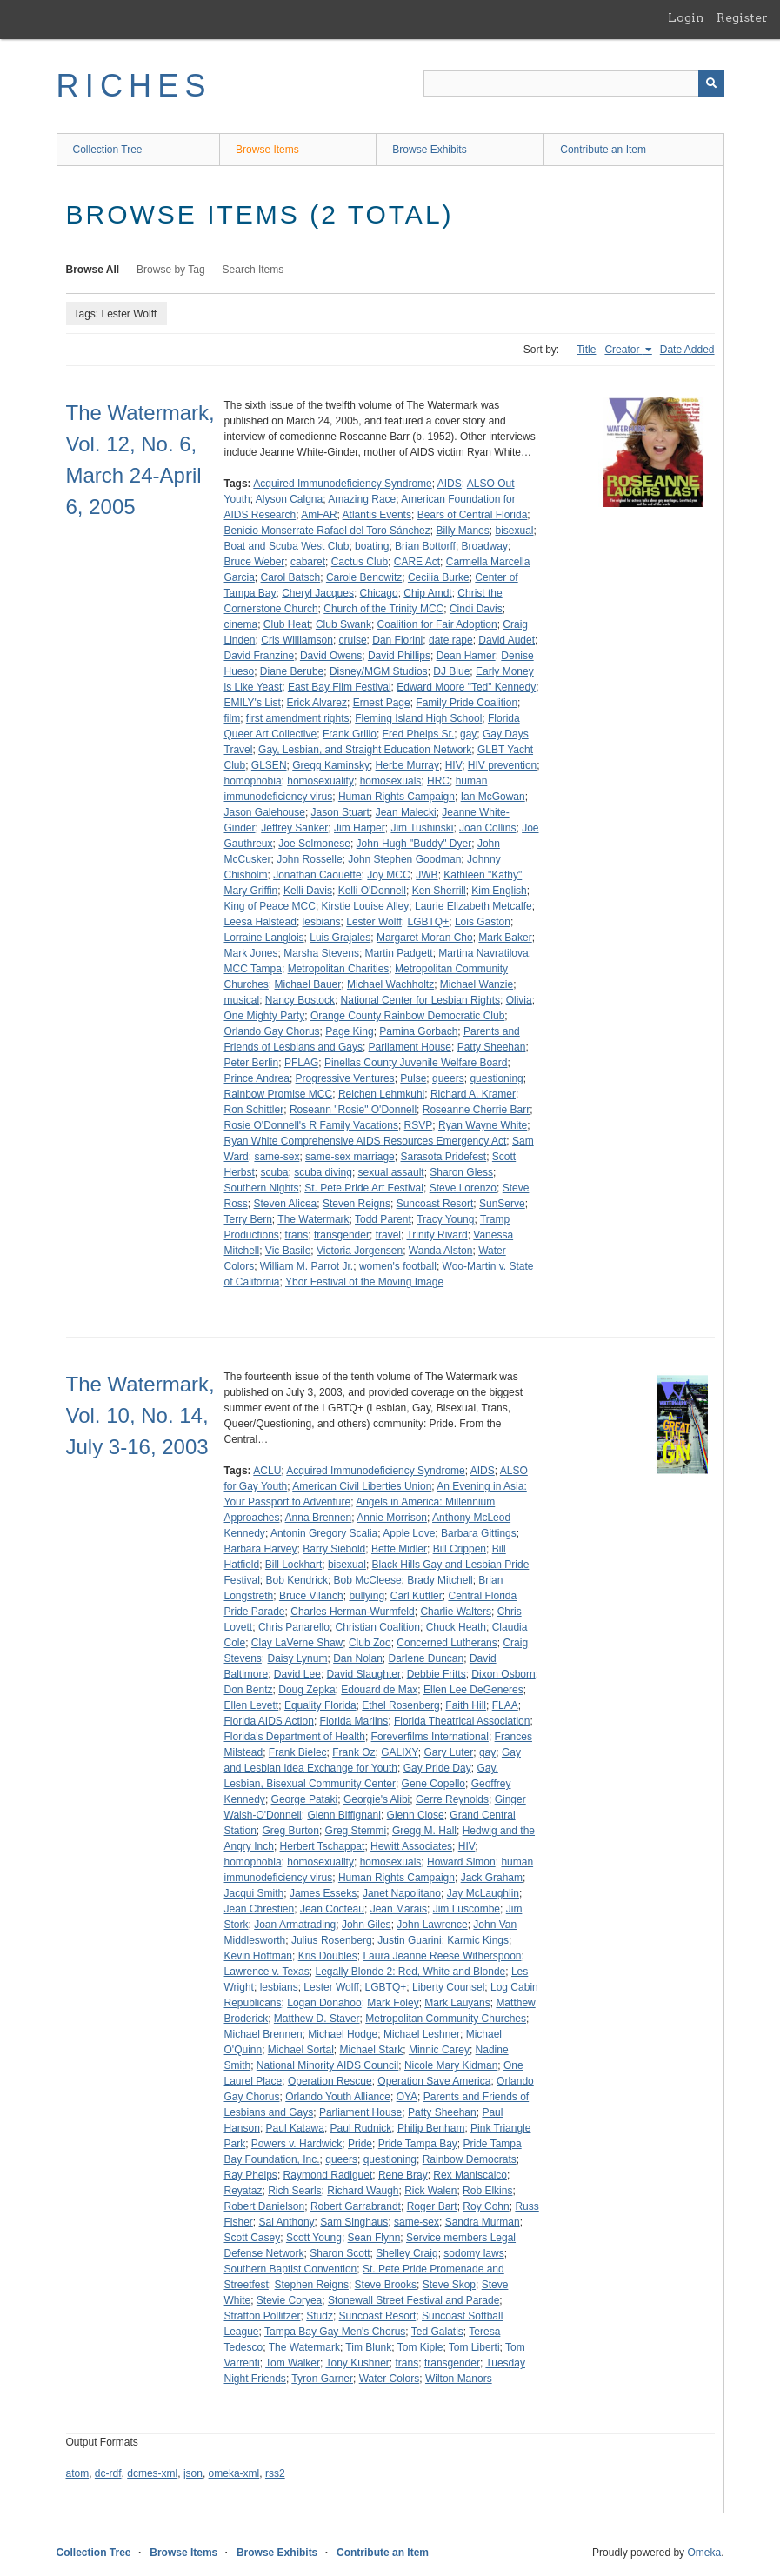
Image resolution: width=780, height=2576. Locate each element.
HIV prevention (502, 765)
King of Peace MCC (270, 906)
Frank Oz (353, 1752)
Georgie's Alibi (376, 1799)
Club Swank (343, 624)
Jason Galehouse (264, 812)
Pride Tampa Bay (417, 2144)
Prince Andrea (257, 1078)
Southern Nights (261, 1188)
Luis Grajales (340, 937)
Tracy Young (445, 1219)
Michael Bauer (308, 984)
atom (78, 2473)
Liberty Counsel (448, 1987)
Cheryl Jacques (318, 593)
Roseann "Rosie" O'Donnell (353, 1110)
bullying (366, 1596)
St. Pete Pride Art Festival (363, 1188)
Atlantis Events (377, 515)
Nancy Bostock (300, 1000)
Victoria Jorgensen (360, 1251)
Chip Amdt (427, 593)
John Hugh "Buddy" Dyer (414, 844)
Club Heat (286, 624)
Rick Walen (430, 2191)
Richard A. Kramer (473, 1094)
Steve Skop (449, 2285)
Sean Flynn (374, 2238)
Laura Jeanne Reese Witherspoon (442, 1956)
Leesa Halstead (260, 922)
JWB (426, 875)
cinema (241, 624)
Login (686, 17)
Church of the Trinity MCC (383, 609)
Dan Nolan (358, 1658)
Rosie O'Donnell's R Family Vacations (311, 1125)
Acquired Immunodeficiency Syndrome (342, 483)
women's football (398, 1266)
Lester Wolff (374, 922)
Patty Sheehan (491, 1047)
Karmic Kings (478, 1940)
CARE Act (417, 562)
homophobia (253, 781)
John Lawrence (432, 1925)
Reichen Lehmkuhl (381, 1094)
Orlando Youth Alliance (337, 2097)
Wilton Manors (458, 2378)
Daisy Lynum (298, 1658)
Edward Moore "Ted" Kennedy (466, 687)
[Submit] (711, 83)
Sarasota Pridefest (443, 1157)
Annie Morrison (392, 1518)
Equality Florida (320, 1705)
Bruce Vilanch (311, 1596)
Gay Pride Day (437, 1768)
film (232, 718)
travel (388, 1235)
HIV (454, 765)
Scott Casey (252, 2238)
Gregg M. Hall (424, 1831)
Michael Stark (371, 2050)
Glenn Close (415, 1815)
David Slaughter (364, 1674)
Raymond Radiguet (328, 2175)
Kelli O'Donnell (372, 890)
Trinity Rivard (436, 1235)
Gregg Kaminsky (331, 765)
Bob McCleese (368, 1580)
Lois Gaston (482, 922)
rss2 (275, 2473)
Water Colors (389, 2378)
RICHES (134, 85)
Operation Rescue (330, 2081)
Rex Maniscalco (470, 2175)
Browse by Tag (171, 270)
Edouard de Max (379, 1690)
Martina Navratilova (483, 953)
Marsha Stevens (321, 953)
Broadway (485, 546)
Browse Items (267, 149)
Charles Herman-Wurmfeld (352, 1611)
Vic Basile (287, 1251)
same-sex (276, 1157)
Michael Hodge (342, 2034)
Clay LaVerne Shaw (297, 1643)
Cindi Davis (476, 609)
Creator (623, 350)
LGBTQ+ (429, 922)
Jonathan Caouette (317, 875)
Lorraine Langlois (264, 937)
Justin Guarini (409, 1940)
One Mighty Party (264, 1016)
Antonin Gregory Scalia (323, 1533)
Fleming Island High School (418, 718)
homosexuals (391, 781)
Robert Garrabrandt (355, 2206)
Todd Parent (383, 1219)
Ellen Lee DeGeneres (473, 1690)
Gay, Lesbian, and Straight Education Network (364, 750)
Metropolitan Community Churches (445, 2018)
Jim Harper (359, 828)
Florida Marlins (354, 1721)
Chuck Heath (456, 1627)
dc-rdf (108, 2473)
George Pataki (304, 1799)
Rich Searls (294, 2191)
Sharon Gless (461, 1172)
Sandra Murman (482, 2222)
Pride (360, 2144)
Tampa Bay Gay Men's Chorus (334, 2332)
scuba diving (323, 1172)
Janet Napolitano (402, 1893)
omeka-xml (234, 2473)
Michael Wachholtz (390, 984)
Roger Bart (432, 2206)
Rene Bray (403, 2175)
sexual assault (391, 1172)
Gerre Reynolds (452, 1799)
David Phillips (399, 656)
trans (297, 1235)
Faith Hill (465, 1705)
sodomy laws (473, 2253)
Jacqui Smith (254, 1893)
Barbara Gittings (479, 1533)
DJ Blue (451, 671)
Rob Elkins (487, 2191)
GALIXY (399, 1752)
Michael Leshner (421, 2034)
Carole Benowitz (364, 577)
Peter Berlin (251, 1063)
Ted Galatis (437, 2332)
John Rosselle (309, 859)
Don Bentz (248, 1690)
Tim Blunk (368, 2347)
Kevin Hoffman (258, 1956)
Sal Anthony (287, 2222)
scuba (275, 1172)
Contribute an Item (603, 149)
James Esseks (323, 1893)
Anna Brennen (318, 1518)
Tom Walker (292, 2363)
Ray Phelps (250, 2175)
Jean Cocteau (332, 1909)
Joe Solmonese (314, 844)
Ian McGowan (493, 797)
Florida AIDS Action (269, 1721)
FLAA (505, 1705)
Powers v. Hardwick (296, 2144)
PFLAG (301, 1063)
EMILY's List (252, 703)
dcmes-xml (152, 2473)
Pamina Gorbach (418, 1031)
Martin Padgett (399, 953)
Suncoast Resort (435, 1204)
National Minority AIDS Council (327, 2065)
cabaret (307, 562)
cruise (353, 640)
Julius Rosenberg (331, 1940)
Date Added (687, 350)
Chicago (379, 593)
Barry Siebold (334, 1549)
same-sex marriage (350, 1157)
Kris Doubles (327, 1956)
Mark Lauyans (457, 2003)
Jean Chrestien (259, 1909)
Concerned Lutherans (447, 1643)
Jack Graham (492, 1878)
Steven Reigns (356, 1204)
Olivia (519, 1000)
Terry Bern (248, 1219)
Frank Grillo (350, 734)
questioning (496, 1078)
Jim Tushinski (421, 828)
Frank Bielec (298, 1752)
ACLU (267, 1471)
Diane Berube (291, 671)
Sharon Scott (340, 2253)
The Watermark (313, 1219)
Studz (319, 2316)
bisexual (514, 530)
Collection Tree (108, 149)
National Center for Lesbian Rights (420, 1000)
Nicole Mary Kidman (450, 2065)
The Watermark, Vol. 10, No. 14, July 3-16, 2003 (140, 1415)
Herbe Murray (407, 765)
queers (448, 1078)
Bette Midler (399, 1549)
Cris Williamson (297, 640)
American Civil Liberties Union (361, 1486)
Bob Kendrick (297, 1580)
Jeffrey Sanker (294, 828)
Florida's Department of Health (294, 1737)
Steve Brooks (386, 2285)
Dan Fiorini (397, 640)
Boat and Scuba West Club (287, 546)
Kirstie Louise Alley (366, 906)
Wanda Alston (441, 1251)
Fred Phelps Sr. (419, 734)
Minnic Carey (439, 2050)
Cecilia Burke (439, 577)
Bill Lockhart (293, 1564)
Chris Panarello (294, 1627)
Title (586, 350)
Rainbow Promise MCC (278, 1094)
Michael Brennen (263, 2034)
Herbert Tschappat (322, 1846)
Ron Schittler (254, 1110)
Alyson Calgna (289, 499)
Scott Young (314, 2238)
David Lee (297, 1674)
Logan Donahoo (324, 2003)
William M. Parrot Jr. (306, 1266)
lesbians (322, 922)
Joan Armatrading (295, 1925)
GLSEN (269, 765)
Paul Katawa (295, 2128)
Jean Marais (398, 1909)
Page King (349, 1031)
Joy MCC (388, 875)
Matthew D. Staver (317, 2018)
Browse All (93, 270)
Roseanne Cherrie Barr (476, 1110)
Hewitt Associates (411, 1846)
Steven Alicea (285, 1204)
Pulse (413, 1078)
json (193, 2473)
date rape (451, 640)
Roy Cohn (486, 2206)
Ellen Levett (251, 1705)
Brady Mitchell (439, 1580)
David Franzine (259, 656)
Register (742, 17)
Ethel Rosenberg (400, 1705)
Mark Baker (504, 937)
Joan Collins (487, 828)
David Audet (506, 640)
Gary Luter (449, 1752)
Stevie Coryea (289, 2300)
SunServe (502, 1204)
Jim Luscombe (466, 1909)
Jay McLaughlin (483, 1893)
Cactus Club (359, 562)
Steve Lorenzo (463, 1188)
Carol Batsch (291, 577)
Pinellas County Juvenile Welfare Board (416, 1063)
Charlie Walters (455, 1611)
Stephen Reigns (312, 2285)
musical (242, 1000)
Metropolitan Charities (339, 969)
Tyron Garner (322, 2378)
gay (468, 734)
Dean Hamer (466, 656)
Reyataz (243, 2191)
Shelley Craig (406, 2253)
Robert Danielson (264, 2206)
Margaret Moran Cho (425, 937)
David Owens (331, 656)
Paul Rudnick (361, 2128)
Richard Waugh (362, 2191)
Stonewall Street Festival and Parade (413, 2300)
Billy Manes (462, 530)
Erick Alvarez (317, 703)
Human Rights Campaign (396, 797)
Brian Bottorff (425, 546)
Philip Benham (430, 2128)
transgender (342, 1235)
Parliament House (410, 1047)
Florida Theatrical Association (462, 1721)
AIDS (449, 483)
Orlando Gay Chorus (272, 1031)
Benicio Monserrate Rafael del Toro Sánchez (327, 530)
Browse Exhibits (429, 149)
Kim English (498, 890)
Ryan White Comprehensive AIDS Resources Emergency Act (365, 1141)
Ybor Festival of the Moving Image (364, 1282)
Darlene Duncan (426, 1658)
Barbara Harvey (260, 1549)
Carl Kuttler (416, 1596)
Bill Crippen (459, 1549)
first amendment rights (298, 718)
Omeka (704, 2552)
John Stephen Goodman (404, 859)
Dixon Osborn (503, 1674)
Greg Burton (291, 1831)
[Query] (573, 83)
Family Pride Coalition (466, 703)
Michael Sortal (301, 2050)
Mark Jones (251, 953)
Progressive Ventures (345, 1078)
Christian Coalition (378, 1627)
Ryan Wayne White (482, 1125)
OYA (407, 2097)
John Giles (366, 1925)
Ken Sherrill (439, 890)
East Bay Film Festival (339, 687)
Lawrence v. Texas (267, 1971)
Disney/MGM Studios (379, 671)
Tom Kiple (420, 2347)
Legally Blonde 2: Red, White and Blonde (410, 1971)
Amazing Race (362, 499)
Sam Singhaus (354, 2222)
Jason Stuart (340, 812)
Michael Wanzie (476, 984)
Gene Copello (433, 1784)
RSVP (418, 1125)
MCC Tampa (253, 969)
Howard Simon (461, 1862)
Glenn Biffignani (344, 1815)
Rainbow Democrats (470, 2159)
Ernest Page (381, 703)
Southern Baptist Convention (290, 2269)
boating (372, 546)
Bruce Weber (254, 562)
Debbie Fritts (436, 1674)
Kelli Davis (307, 890)
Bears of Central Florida (472, 515)
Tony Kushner (357, 2363)
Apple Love (409, 1533)
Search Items (253, 270)
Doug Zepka (306, 1690)
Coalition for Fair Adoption (437, 624)
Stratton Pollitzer (262, 2316)
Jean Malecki (406, 812)
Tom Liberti (474, 2347)
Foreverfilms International (430, 1737)
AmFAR (319, 515)
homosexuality (320, 781)
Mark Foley (392, 2003)
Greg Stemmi (356, 1831)
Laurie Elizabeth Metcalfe (473, 906)
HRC (438, 781)
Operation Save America (433, 2081)
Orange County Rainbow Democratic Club (407, 1016)
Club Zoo (370, 1643)
